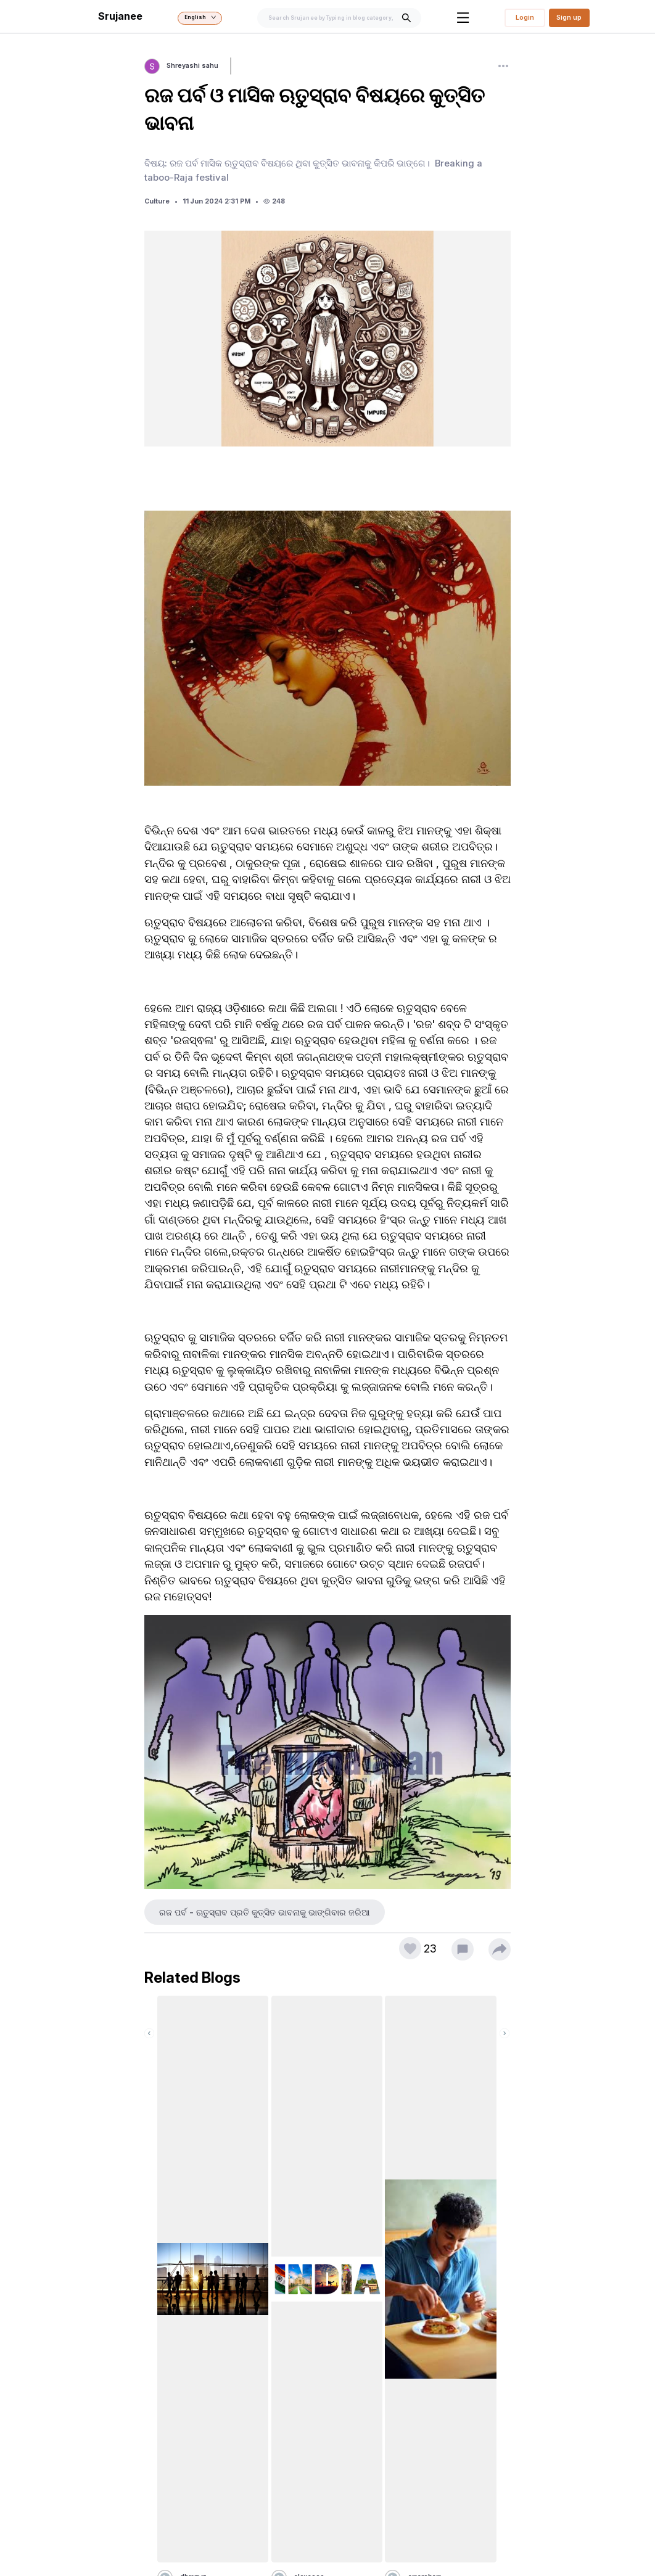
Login (525, 18)
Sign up (569, 18)
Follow (247, 66)
